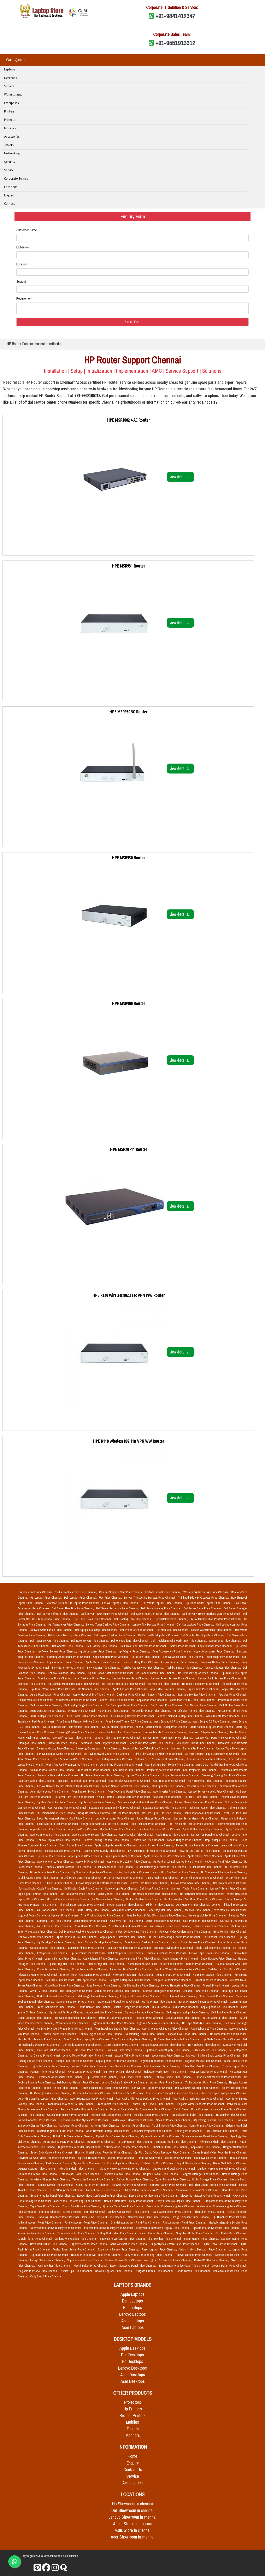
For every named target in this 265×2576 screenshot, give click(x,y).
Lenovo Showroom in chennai (132, 2517)
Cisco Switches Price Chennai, (90, 1969)
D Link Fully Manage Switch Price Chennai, (158, 1754)
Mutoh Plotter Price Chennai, (36, 2239)
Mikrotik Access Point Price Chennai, (40, 2222)
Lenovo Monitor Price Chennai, (36, 1937)
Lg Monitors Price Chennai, (108, 1899)
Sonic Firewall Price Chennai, (216, 1996)
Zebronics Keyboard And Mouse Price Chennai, (145, 1802)
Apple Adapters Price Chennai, (65, 1662)
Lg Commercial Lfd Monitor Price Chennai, (152, 1851)
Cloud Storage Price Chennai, (132, 2007)
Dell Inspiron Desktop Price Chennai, (115, 1635)
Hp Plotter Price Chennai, (52, 1856)
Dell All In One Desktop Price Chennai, (53, 1770)
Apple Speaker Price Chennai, (136, 1834)
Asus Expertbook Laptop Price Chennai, (87, 2039)
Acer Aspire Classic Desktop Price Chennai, (198, 2098)
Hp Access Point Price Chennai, (224, 1861)
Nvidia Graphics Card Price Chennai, (76, 1592)
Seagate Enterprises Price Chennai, (130, 1980)
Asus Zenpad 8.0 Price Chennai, (173, 1721)
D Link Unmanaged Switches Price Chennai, (162, 1867)
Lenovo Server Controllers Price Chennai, (126, 1786)
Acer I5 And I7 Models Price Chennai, (121, 1764)
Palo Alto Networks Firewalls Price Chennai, (124, 2168)
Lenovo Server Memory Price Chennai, (197, 1818)
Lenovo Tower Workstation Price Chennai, (168, 1738)
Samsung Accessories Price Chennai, (69, 1657)
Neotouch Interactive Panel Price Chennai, (97, 2255)
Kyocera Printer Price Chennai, (229, 2109)
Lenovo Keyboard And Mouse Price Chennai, (102, 1883)
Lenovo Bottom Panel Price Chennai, (197, 1845)
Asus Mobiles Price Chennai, (91, 1921)
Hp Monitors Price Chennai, (164, 1684)
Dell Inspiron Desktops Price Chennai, (70, 1635)
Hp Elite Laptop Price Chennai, (152, 2115)
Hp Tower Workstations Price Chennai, (54, 1689)
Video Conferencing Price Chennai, (137, 1931)
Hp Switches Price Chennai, (172, 1619)
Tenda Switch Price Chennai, (193, 2271)
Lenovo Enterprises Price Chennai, (167, 1953)
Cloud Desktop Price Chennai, (184, 2018)
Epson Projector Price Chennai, (67, 1964)
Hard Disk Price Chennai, (64, 1743)
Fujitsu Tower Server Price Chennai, (74, 2249)
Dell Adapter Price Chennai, (68, 1646)
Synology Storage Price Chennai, (145, 2012)
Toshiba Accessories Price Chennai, (143, 1667)
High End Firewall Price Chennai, (56, 1996)
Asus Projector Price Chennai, (200, 1921)
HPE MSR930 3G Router (128, 711)
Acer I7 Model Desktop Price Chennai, (100, 1942)
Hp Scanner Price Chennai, (94, 1689)
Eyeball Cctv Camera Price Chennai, (117, 2136)
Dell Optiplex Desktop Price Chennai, (96, 1630)
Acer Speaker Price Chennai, (89, 1791)
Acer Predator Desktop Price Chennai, (147, 1942)
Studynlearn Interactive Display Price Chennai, (163, 2228)
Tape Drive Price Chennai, (45, 2206)
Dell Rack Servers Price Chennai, (90, 1641)
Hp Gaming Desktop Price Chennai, (50, 2093)
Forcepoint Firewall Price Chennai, (80, 2174)
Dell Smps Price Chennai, (155, 1888)
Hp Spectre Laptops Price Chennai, (92, 1872)
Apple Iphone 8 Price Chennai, (100, 1958)
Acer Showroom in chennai (132, 2537)
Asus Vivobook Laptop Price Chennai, (103, 1915)
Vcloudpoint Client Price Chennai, (197, 1743)
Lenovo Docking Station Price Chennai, (107, 1840)
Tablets (8, 145)
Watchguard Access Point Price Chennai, (168, 2260)
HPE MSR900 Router (128, 1003)
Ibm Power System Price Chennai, (122, 2072)
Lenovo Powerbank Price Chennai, (191, 1883)
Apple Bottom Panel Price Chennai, (203, 1829)
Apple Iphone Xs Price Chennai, (220, 2007)
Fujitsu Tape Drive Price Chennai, (82, 2206)
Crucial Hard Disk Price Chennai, (170, 2147)
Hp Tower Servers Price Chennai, (58, 1651)
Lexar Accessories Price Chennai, (116, 1818)
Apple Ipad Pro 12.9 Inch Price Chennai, (193, 1700)
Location (21, 264)
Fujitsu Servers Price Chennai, (220, 2244)
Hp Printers (132, 2409)
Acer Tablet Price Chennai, (114, 2104)
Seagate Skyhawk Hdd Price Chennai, (165, 1808)
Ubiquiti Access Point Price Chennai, (39, 2212)
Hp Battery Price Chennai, (146, 1657)
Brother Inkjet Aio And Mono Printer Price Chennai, (193, 1899)
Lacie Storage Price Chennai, (155, 1818)
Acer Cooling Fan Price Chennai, (67, 1808)
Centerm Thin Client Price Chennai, (149, 2217)
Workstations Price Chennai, (73, 2023)
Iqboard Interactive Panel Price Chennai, (217, 2228)
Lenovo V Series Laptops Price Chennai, (69, 1867)
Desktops (10, 78)
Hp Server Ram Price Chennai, (98, 1802)
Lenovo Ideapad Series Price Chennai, (59, 1754)
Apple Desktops (132, 2348)
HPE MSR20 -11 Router (128, 1149)
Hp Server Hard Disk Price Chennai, (74, 1797)
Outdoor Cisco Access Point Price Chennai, (160, 1759)
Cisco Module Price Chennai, (210, 2050)
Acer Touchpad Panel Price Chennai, (130, 1791)
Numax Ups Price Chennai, (77, 2271)
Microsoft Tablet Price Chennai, (190, 1888)
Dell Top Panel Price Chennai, (229, 2012)
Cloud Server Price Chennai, (95, 2007)
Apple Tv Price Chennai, (90, 1861)
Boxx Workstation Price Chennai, (49, 2244)
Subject (21, 281)
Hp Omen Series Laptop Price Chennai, (209, 1603)
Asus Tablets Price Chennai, (223, 1716)
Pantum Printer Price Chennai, (48, 2072)
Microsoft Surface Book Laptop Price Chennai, (213, 2055)
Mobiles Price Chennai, (199, 1910)
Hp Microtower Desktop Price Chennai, (163, 2045)
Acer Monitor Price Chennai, (94, 1770)
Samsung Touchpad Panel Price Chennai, (82, 1781)
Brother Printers (133, 2416)
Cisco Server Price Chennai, (53, 1969)
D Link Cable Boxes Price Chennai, (39, 1878)
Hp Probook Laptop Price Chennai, (156, 1673)
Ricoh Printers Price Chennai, (62, 2088)
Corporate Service (16, 178)
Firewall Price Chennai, (216, 1985)
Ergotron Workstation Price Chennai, (113, 2023)
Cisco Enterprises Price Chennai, (114, 1759)
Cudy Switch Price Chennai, (46, 2276)
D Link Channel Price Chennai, (122, 2045)
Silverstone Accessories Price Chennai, (61, 2077)
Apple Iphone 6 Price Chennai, (86, 1856)
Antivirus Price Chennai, (105, 2125)
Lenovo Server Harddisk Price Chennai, (211, 1791)
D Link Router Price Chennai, (206, 1867)
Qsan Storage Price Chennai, (66, 2190)
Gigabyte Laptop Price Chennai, (50, 2255)
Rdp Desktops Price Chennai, (148, 1824)
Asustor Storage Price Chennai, (37, 2168)
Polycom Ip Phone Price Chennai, (38, 2271)
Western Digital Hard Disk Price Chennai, (61, 2131)
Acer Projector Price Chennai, (201, 1770)
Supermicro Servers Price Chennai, (119, 2249)
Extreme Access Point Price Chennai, (84, 2212)
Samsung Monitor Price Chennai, (197, 1694)
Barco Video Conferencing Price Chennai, (154, 2195)
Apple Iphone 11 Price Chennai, (56, 1861)
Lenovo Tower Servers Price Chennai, (174, 1678)
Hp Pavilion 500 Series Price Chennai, (124, 1684)
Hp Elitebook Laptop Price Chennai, (199, 1673)
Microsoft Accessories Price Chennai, (69, 1899)
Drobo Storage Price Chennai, (210, 2179)
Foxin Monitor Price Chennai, (54, 2265)
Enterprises (11, 103)
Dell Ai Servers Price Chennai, (191, 2109)
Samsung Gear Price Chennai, (55, 1921)
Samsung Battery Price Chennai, (220, 1662)
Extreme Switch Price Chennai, (169, 2185)
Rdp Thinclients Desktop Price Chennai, (191, 1824)
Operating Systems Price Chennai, (214, 2120)
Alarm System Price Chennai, (211, 2158)
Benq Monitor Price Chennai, (230, 1931)
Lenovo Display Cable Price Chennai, (59, 1840)
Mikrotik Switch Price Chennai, (77, 2168)
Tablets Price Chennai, (182, 1646)
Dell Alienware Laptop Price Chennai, (52, 1630)
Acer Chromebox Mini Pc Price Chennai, (72, 2104)
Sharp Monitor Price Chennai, (202, 2239)
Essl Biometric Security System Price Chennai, (73, 2163)
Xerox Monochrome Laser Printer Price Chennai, (156, 1964)
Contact (9, 204)
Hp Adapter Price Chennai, (135, 1651)
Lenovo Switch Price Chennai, (60, 2034)
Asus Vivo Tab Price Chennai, (127, 1921)
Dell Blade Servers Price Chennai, (82, 2045)
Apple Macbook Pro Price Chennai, (94, 1694)
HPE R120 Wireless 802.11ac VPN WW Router (128, 1295)
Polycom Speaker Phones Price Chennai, (85, 2109)
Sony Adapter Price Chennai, (104, 1667)
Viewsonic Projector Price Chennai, (134, 1975)
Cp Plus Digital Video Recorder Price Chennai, (162, 2152)
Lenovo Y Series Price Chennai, (228, 1888)
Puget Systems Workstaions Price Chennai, (176, 2244)
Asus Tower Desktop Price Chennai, (88, 1716)
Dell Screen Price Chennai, (167, 1705)
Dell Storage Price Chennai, (76, 1991)
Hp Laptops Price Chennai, (46, 1597)
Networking (12, 153)
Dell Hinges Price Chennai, (46, 1705)
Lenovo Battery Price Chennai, (141, 1662)
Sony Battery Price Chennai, (68, 1667)
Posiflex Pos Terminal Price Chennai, (40, 2039)
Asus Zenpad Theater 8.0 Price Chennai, (80, 1721)
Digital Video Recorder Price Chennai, (80, 2147)
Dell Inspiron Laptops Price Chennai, (188, 2012)
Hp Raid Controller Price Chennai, (57, 1802)
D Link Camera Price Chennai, (221, 2018)
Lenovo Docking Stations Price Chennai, (125, 2082)
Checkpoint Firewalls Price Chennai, (175, 2168)
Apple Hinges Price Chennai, (173, 1834)
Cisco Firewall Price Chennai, (180, 1996)
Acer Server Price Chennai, (129, 1770)
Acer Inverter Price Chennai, (170, 1791)
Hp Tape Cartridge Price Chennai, (202, 2023)
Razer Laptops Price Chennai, (160, 2249)
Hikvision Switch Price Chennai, (219, 2142)
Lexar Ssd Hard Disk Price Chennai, (58, 1824)
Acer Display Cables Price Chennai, (130, 1781)
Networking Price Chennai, (231, 2115)
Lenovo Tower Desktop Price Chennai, (108, 1624)
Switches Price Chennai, (135, 2125)
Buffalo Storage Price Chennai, (135, 2179)
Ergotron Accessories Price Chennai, (159, 2023)
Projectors (132, 2402)
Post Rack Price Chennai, (202, 1786)
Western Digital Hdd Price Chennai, (162, 1813)
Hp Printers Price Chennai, (114, 1711)
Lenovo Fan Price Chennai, (149, 1840)
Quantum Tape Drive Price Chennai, (124, 2206)
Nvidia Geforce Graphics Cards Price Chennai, (124, 1797)
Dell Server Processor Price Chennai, (118, 1608)
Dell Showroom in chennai (132, 2510)
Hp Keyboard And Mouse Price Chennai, (107, 1754)
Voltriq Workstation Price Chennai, (118, 2233)
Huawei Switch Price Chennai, (130, 2185)
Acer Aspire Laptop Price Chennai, (132, 2039)
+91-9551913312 (175, 43)
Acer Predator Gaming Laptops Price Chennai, (173, 2093)
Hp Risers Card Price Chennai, (202, 1797)
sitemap (73, 2556)
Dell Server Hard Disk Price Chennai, (73, 1608)
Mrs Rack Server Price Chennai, (118, 1829)
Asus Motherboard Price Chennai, (128, 1926)
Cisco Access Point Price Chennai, (73, 1759)
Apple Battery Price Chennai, (103, 1662)
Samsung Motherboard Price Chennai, (129, 1948)
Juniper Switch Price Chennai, (56, 2185)
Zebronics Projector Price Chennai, (152, 2131)
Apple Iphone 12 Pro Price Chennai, (117, 2061)
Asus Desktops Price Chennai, (48, 1711)
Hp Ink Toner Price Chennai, (143, 1775)
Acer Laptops (133, 2327)
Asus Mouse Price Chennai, (91, 1926)
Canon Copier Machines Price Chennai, (219, 2077)
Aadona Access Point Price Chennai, (197, 2190)
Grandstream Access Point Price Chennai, (136, 2222)
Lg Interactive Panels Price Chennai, (160, 1829)
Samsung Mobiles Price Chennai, (207, 1915)
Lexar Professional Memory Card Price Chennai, (65, 1818)
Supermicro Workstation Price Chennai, (123, 2239)
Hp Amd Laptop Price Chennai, (132, 1872)
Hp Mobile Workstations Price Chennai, (155, 1894)
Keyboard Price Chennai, (167, 1797)
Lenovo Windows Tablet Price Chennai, (152, 1743)
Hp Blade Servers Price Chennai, (222, 2039)
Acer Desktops (132, 2381)
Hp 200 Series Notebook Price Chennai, (111, 1673)
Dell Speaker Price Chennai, (169, 1786)
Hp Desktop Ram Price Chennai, (56, 1942)
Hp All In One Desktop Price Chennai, (200, 1851)
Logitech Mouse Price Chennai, (204, 2061)
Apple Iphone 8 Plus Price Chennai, (140, 1958)
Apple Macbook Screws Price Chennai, (94, 1834)
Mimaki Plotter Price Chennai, (157, 2233)
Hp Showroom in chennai (132, 2504)
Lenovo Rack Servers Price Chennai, (220, 1678)
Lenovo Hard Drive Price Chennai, (150, 1883)
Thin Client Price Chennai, (210, 2212)
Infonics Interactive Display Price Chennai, (109, 2228)
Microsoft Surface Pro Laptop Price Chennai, (74, 1603)
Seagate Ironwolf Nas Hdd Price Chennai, (105, 1824)
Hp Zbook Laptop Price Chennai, (92, 2093)
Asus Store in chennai (133, 2530)
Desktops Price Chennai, (131, 1694)
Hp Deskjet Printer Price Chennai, (152, 1711)
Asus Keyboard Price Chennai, (55, 1926)
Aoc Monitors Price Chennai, (193, 1905)
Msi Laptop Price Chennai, (92, 1980)
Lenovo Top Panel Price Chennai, (210, 1834)
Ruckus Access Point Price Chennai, (185, 2222)
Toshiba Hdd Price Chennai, (157, 2163)
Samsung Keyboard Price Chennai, (174, 1948)
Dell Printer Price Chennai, (128, 2093)
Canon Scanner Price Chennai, (48, 1948)
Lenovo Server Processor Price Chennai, (199, 1802)
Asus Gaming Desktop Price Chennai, (133, 1716)
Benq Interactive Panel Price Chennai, (53, 2195)
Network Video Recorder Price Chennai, (127, 2147)
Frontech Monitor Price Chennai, (77, 2233)
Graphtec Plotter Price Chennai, (195, 2233)
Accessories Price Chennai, (225, 1641)
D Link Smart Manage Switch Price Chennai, (175, 1937)
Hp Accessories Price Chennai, (98, 1651)
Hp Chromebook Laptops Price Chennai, (224, 1872)
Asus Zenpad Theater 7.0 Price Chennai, (129, 1721)
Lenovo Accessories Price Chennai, (184, 1657)
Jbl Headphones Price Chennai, (202, 1813)
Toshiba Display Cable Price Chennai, (40, 1888)
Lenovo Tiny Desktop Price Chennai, (153, 1624)
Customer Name (26, 230)
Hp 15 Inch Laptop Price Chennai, (213, 1975)
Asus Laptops (132, 2321)
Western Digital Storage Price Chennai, (206, 1592)
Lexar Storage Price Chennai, (36, 2018)
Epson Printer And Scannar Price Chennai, (203, 2001)
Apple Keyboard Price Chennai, (48, 1829)
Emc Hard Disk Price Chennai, (54, 2050)
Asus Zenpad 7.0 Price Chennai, (211, 1721)
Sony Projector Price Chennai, (104, 1985)
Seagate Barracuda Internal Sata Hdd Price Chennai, (109, 1813)
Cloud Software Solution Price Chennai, (175, 2007)
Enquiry (9, 195)
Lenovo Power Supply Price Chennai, (105, 1851)
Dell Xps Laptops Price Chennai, (196, 1624)
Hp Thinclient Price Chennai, (220, 1937)
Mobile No (22, 247)
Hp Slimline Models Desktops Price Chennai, (74, 1684)
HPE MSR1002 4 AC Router (128, 420)
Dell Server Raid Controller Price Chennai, (156, 1614)
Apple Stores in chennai (132, 2524)
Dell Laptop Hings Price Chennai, (84, 1705)
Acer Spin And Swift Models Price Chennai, (170, 1764)
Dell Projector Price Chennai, (137, 1630)
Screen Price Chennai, (199, 1964)
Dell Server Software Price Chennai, (58, 1614)
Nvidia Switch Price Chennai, (230, 2163)
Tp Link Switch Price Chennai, (170, 2125)
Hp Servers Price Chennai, (103, 2077)
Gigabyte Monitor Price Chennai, (89, 2244)
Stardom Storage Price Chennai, (162, 1991)
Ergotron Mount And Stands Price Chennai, (85, 1975)
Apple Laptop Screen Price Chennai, (116, 1845)
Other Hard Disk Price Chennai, (202, 2066)
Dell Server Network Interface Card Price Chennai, (211, 1614)
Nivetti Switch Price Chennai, (91, 2265)
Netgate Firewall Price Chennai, (155, 2271)
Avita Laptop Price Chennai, (84, 2072)
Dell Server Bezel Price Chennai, (203, 1608)
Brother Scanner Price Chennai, (126, 1905)
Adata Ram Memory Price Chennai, (64, 2142)
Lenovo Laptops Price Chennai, (121, 1603)
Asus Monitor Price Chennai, (114, 1894)
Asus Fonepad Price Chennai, (163, 1921)
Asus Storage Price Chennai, (174, 1975)
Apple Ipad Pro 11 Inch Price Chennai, (129, 1861)
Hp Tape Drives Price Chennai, (78, 1894)
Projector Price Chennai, (149, 2018)
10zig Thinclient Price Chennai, (192, 2217)
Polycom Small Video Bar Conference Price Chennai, (141, 2109)
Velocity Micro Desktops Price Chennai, (203, 2249)
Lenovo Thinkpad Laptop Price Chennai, (181, 1716)
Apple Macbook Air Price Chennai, (50, 1694)
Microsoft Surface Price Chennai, (73, 1738)
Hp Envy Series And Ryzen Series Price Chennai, (65, 2028)
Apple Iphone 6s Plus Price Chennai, (165, 1856)
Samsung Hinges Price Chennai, (87, 1948)
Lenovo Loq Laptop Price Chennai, (152, 2088)
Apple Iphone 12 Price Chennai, (209, 2028)
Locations (10, 187)
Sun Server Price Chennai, (89, 2050)
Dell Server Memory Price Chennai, (161, 1608)
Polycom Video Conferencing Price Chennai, (185, 1931)
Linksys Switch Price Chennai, (47, 2260)
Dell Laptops (132, 2301)
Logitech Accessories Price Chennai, (161, 2061)
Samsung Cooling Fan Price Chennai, (224, 1775)
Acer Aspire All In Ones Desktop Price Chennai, (143, 2098)
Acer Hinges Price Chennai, (169, 1781)
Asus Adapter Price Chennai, (129, 1910)
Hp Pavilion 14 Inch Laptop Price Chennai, (178, 1861)
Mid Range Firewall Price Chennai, (98, 1996)
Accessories (11, 136)
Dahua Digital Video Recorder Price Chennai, (220, 2152)
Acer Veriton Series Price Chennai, (207, 1759)
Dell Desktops (132, 2355)
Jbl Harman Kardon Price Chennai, (57, 1813)
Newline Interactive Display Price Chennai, (129, 2201)
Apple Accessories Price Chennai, (214, 1651)
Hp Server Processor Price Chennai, (103, 1775)
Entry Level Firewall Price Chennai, (140, 1996)
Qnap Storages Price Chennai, (218, 1958)
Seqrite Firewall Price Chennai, (161, 2174)
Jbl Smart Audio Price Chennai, (208, 1808)
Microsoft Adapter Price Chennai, (209, 1732)
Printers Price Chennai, (82, 1711)
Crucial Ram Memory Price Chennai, (68, 2115)
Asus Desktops (132, 2375)
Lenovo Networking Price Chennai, (181, 1985)
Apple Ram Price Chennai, (206, 2147)
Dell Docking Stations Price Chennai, (78, 2082)
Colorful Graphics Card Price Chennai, (121, 1592)
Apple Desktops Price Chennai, (214, 1948)
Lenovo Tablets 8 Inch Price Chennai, (165, 1732)
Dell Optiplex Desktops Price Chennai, (203, 1635)
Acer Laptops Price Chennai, (55, 1678)
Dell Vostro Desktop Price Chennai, (158, 1635)
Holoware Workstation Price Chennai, (166, 2072)
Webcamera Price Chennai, (168, 2055)
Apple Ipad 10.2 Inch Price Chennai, (38, 1894)
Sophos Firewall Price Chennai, (85, 2260)
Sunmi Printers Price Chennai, (207, 2125)
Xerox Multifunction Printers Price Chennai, (216, 1619)
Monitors (10, 128)
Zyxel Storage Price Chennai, (173, 2179)
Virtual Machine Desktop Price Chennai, (118, 1991)
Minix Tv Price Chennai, (160, 1905)
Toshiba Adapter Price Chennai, (223, 1667)
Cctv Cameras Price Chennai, (222, 2131)
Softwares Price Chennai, (74, 2125)
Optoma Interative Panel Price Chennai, (205, 2136)
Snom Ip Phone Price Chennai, (174, 2120)
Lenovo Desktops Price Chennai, (67, 1673)
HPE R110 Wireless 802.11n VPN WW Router (128, 1441)
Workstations (13, 95)
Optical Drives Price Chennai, (211, 1980)
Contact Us (132, 2470)
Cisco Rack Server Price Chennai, (65, 1985)
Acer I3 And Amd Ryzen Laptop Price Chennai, (72, 1764)
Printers (9, 111)
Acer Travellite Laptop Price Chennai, (108, 2131)
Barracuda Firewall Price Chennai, (38, 2174)
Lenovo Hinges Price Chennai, (185, 1840)
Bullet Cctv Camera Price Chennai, (74, 2136)
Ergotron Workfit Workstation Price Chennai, (180, 1969)
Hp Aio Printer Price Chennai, (159, 2001)
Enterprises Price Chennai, (53, 1953)
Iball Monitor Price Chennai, (165, 2239)
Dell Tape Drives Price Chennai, (93, 1619)
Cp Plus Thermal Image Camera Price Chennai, (212, 1754)
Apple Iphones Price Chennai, (215, 1646)
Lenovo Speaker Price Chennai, (63, 1851)
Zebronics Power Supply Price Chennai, (104, 1743)
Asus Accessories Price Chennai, (56, 1910)
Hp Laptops (132, 2308)
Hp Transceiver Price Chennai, (66, 1624)
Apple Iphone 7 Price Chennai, (205, 1856)
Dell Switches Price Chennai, (230, 1883)
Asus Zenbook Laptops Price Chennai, (212, 1727)
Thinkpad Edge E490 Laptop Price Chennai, (204, 1597)
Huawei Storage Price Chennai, (123, 2260)
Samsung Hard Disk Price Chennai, (177, 2142)
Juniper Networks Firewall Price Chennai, (222, 2168)
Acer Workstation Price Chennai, (209, 2072)
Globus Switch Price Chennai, (229, 2265)
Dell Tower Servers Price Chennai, (50, 1641)
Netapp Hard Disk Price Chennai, (75, 2061)
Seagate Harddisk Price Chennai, (172, 1980)
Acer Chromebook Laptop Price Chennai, (165, 2028)
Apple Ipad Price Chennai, (152, 1700)
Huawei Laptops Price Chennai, (195, 2255)
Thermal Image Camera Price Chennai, (82, 1905)
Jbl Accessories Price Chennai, (211, 1926)
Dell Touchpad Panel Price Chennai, (127, 1705)
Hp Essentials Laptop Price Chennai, (112, 2115)
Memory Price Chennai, (32, 2115)
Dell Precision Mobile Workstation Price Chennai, (179, 1641)
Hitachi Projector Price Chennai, (107, 1964)
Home (132, 2456)
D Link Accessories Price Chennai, (114, 1867)
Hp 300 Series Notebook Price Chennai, (202, 1894)
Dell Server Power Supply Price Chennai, (105, 1614)
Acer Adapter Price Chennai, (223, 1657)
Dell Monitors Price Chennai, (172, 1630)
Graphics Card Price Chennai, (35, 1592)
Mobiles (132, 2422)
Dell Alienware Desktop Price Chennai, (198, 2088)
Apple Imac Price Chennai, (204, 1689)
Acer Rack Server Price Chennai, (57, 2007)
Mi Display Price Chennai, (45, 2055)
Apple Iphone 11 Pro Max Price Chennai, (124, 1937)
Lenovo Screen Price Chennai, (157, 1845)
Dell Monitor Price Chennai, (201, 1705)
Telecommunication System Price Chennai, (84, 2120)
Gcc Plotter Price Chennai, (231, 2233)
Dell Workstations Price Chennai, (130, 1641)
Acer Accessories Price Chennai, (172, 1651)
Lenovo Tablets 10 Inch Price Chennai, (118, 1738)
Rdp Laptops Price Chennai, (222, 1840)
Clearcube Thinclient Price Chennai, (104, 2217)
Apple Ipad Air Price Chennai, (67, 2012)
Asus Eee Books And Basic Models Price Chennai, (71, 1727)
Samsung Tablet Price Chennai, (125, 2050)
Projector (10, 120)
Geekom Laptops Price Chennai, (114, 2271)
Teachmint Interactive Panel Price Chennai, (184, 2265)
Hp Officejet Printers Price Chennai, (194, 1711)
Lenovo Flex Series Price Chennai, (188, 2034)
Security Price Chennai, (189, 2131)
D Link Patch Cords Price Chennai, (81, 1878)
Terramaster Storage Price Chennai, (93, 2179)
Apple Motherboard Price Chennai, (50, 1834)
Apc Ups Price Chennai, (233, 1694)
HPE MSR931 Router (128, 565)
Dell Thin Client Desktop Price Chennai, (143, 1646)
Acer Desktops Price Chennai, (92, 1678)
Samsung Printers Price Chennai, (76, 1732)
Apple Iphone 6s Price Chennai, (123, 1856)
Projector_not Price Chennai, (164, 1770)
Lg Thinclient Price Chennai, (230, 2217)
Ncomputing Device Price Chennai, (146, 2034)
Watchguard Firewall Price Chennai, (119, 2001)
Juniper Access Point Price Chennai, (129, 2212)
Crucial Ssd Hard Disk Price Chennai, (192, 2115)
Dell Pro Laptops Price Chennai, (120, 2163)
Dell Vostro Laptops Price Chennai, (163, 1603)
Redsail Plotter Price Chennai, (212, 2260)
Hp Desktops (132, 2361)
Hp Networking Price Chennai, (206, 1781)
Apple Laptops (132, 2294)
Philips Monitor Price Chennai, (36, 1700)
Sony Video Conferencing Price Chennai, (149, 2255)
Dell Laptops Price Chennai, (81, 1597)
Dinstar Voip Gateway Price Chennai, (132, 2120)
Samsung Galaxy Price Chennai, (55, 1748)
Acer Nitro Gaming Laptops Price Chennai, (43, 2098)
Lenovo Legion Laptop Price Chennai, (102, 2034)
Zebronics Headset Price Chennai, (59, 1775)
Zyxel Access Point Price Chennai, (172, 2212)
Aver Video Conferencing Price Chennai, (78, 2201)
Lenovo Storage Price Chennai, (63, 1958)
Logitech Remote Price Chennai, (50, 2066)
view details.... (180, 476)
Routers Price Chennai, (101, 2142)
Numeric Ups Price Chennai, (121, 1888)
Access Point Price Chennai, (167, 2082)
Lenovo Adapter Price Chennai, (180, 1662)
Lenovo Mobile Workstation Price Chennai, (88, 2055)
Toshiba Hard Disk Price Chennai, (227, 1969)
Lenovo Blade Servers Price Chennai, (194, 1942)
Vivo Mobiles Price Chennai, (230, 1910)
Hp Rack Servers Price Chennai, (201, 1684)
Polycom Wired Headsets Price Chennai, (201, 2104)
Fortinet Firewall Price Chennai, (163, 1592)
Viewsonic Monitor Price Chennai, (38, 1975)
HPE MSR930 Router (128, 857)
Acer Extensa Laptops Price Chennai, (92, 2098)
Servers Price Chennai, (162, 1694)
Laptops (9, 69)
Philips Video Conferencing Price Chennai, (149, 2190)
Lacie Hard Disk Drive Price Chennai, (131, 1969)
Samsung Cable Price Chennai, (37, 1781)
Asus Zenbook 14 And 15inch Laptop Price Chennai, (156, 1915)
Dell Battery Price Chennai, (103, 1646)
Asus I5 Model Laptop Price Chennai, (167, 1727)
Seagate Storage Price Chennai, (201, 2174)
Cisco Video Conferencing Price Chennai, (170, 2206)
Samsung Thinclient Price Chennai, (59, 2217)
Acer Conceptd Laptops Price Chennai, (224, 2093)
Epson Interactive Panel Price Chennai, (133, 2265)
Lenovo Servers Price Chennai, (131, 1678)
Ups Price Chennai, (111, 1597)
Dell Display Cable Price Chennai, (84, 1888)
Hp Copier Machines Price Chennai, (76, 2018)
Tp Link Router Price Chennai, (135, 2142)
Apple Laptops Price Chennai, (130, 1689)
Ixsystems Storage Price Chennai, (50, 2179)
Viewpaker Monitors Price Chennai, (77, 1700)
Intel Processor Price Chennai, (162, 2066)
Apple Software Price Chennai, (181, 1775)
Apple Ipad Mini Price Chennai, (104, 2012)
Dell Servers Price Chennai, (137, 2077)
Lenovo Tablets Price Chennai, (117, 1700)
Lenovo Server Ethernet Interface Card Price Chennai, (69, 1786)
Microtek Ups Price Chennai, (116, 2018)
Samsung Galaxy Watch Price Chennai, (99, 1748)
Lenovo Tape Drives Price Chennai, (210, 1953)
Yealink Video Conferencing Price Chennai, (222, 2206)
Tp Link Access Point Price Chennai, (206, 2082)
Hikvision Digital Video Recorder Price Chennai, (104, 2152)
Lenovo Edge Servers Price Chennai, (154, 2104)
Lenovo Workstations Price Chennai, (212, 1630)
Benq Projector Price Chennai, (165, 1910)
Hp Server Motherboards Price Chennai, (177, 2039)
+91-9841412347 (175, 16)
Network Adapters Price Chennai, (37, 2120)
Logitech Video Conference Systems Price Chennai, (48, 1915)
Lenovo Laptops (132, 2314)
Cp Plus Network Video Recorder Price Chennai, (106, 2158)
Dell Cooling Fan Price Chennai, (133, 1619)
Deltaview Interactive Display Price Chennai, (56, 2228)
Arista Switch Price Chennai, (93, 2185)
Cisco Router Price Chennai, (76, 1845)
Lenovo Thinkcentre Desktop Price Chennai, (150, 1597)
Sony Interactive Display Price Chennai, (179, 2201)
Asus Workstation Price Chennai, (129, 2244)
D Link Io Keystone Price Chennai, (124, 1878)
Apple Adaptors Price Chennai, (111, 1657)
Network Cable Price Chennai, (90, 2066)
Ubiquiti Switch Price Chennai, (194, 2163)
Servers (9, 86)
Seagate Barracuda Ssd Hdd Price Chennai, (115, 1808)
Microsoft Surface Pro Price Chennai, (193, 1748)
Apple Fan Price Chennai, (83, 1829)
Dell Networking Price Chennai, (141, 1985)
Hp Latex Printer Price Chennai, (228, 2034)
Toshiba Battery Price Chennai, (184, 1667)
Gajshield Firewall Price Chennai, (122, 2174)
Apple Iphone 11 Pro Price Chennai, (77, 1937)
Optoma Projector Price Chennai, (160, 2136)
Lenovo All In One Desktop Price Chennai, (176, 1872)
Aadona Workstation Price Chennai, (76, 2239)
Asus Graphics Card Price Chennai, (171, 1926)
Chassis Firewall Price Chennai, (201, 1991)
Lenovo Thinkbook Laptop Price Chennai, (106, 2088)
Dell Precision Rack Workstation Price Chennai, (86, 1931)
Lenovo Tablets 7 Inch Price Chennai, (120, 1732)
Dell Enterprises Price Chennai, (126, 1953)
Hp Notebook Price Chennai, (205, 2045)
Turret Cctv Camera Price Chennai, (52, 2152)
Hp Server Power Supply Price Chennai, (169, 2050)
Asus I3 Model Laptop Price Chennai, (123, 1727)
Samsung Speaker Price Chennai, (76, 2001)
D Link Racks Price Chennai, (162, 1878)
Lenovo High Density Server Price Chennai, (221, 1738)
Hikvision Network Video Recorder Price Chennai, (47, 2158)
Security (9, 162)
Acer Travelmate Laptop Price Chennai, (117, 2028)
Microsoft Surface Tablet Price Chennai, (146, 1748)
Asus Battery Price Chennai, (94, 1910)
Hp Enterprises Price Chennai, (88, 1953)
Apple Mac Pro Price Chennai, (168, 1689)
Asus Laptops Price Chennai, (47, 1716)
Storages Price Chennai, (33, 1743)
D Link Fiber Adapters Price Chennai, (202, 1878)
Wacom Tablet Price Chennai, (133, 2055)
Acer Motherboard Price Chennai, (50, 1791)
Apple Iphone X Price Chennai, (181, 1958)
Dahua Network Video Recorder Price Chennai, (164, 2158)
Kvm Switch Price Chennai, (126, 2066)
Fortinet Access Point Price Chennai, (87, 2222)
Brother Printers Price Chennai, (144, 1899)
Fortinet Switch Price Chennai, (104, 2190)
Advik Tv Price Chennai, (44, 1991)
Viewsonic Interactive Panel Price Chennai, (206, 2195)
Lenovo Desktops (132, 2368)
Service (9, 170)
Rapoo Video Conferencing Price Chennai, (102, 2195)
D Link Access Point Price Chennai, (50, 1872)
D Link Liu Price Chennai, (60, 1883)
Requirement (24, 298)
